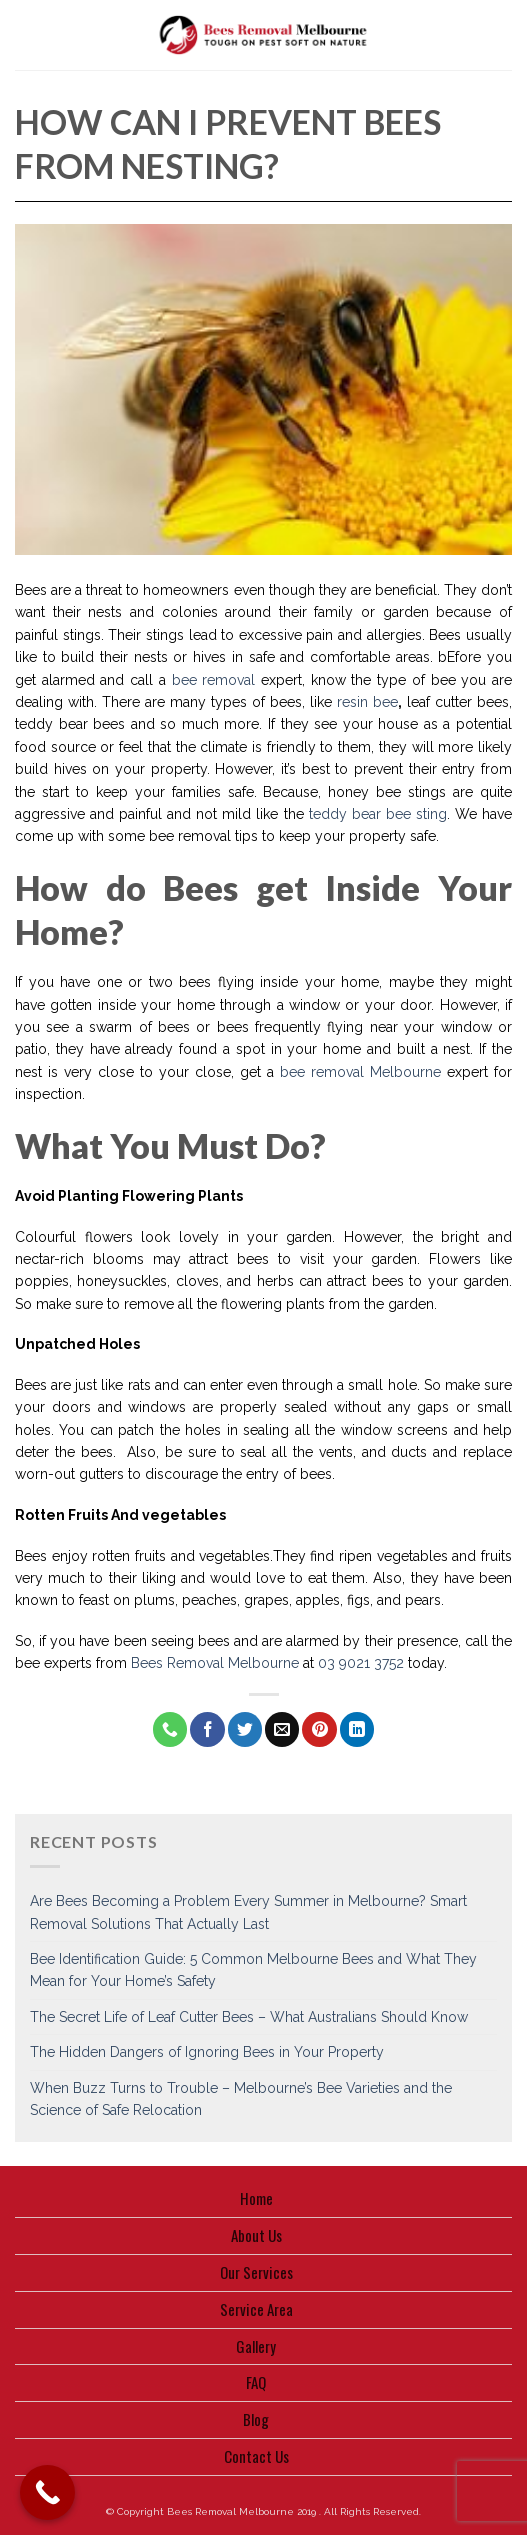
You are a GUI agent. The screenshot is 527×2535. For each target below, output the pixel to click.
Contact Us (256, 2456)
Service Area (256, 2309)
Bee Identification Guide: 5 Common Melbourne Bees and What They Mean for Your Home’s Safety (253, 1970)
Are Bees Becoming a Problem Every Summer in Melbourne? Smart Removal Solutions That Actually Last (248, 1912)
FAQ (256, 2382)
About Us (256, 2235)
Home (256, 2198)
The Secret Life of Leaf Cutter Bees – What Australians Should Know (249, 2017)
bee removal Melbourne (360, 1072)
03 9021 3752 (361, 1663)
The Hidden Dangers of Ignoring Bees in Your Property (207, 2052)
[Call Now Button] (47, 2492)
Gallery (256, 2346)
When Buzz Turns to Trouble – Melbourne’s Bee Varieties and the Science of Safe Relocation (241, 2099)
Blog (256, 2419)
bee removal (214, 680)
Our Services (256, 2272)
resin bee (367, 702)
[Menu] (25, 35)
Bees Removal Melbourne (215, 1663)
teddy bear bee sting (375, 814)
